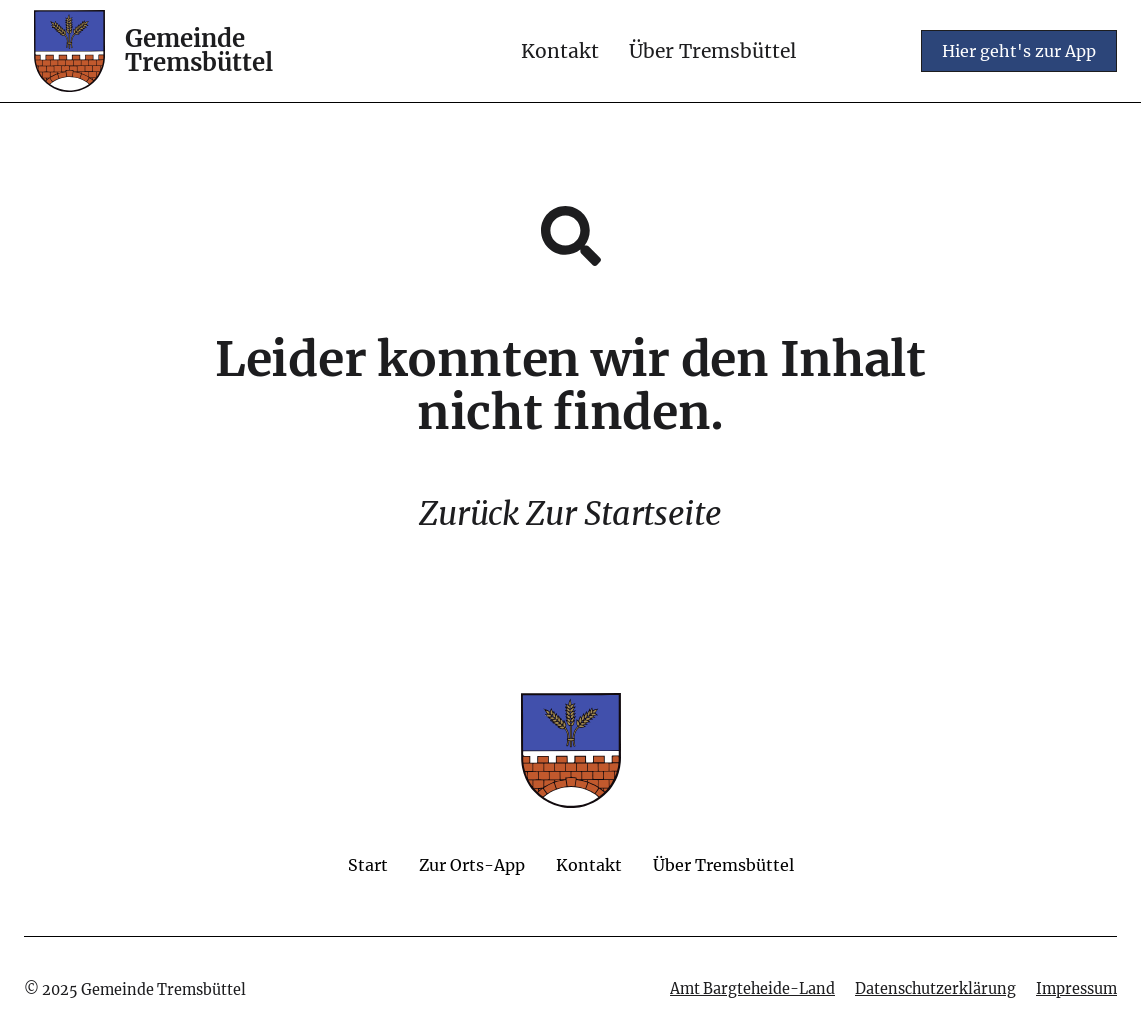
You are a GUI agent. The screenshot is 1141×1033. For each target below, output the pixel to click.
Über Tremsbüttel (712, 51)
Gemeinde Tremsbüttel (199, 50)
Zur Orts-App (472, 865)
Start (368, 865)
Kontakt (560, 51)
